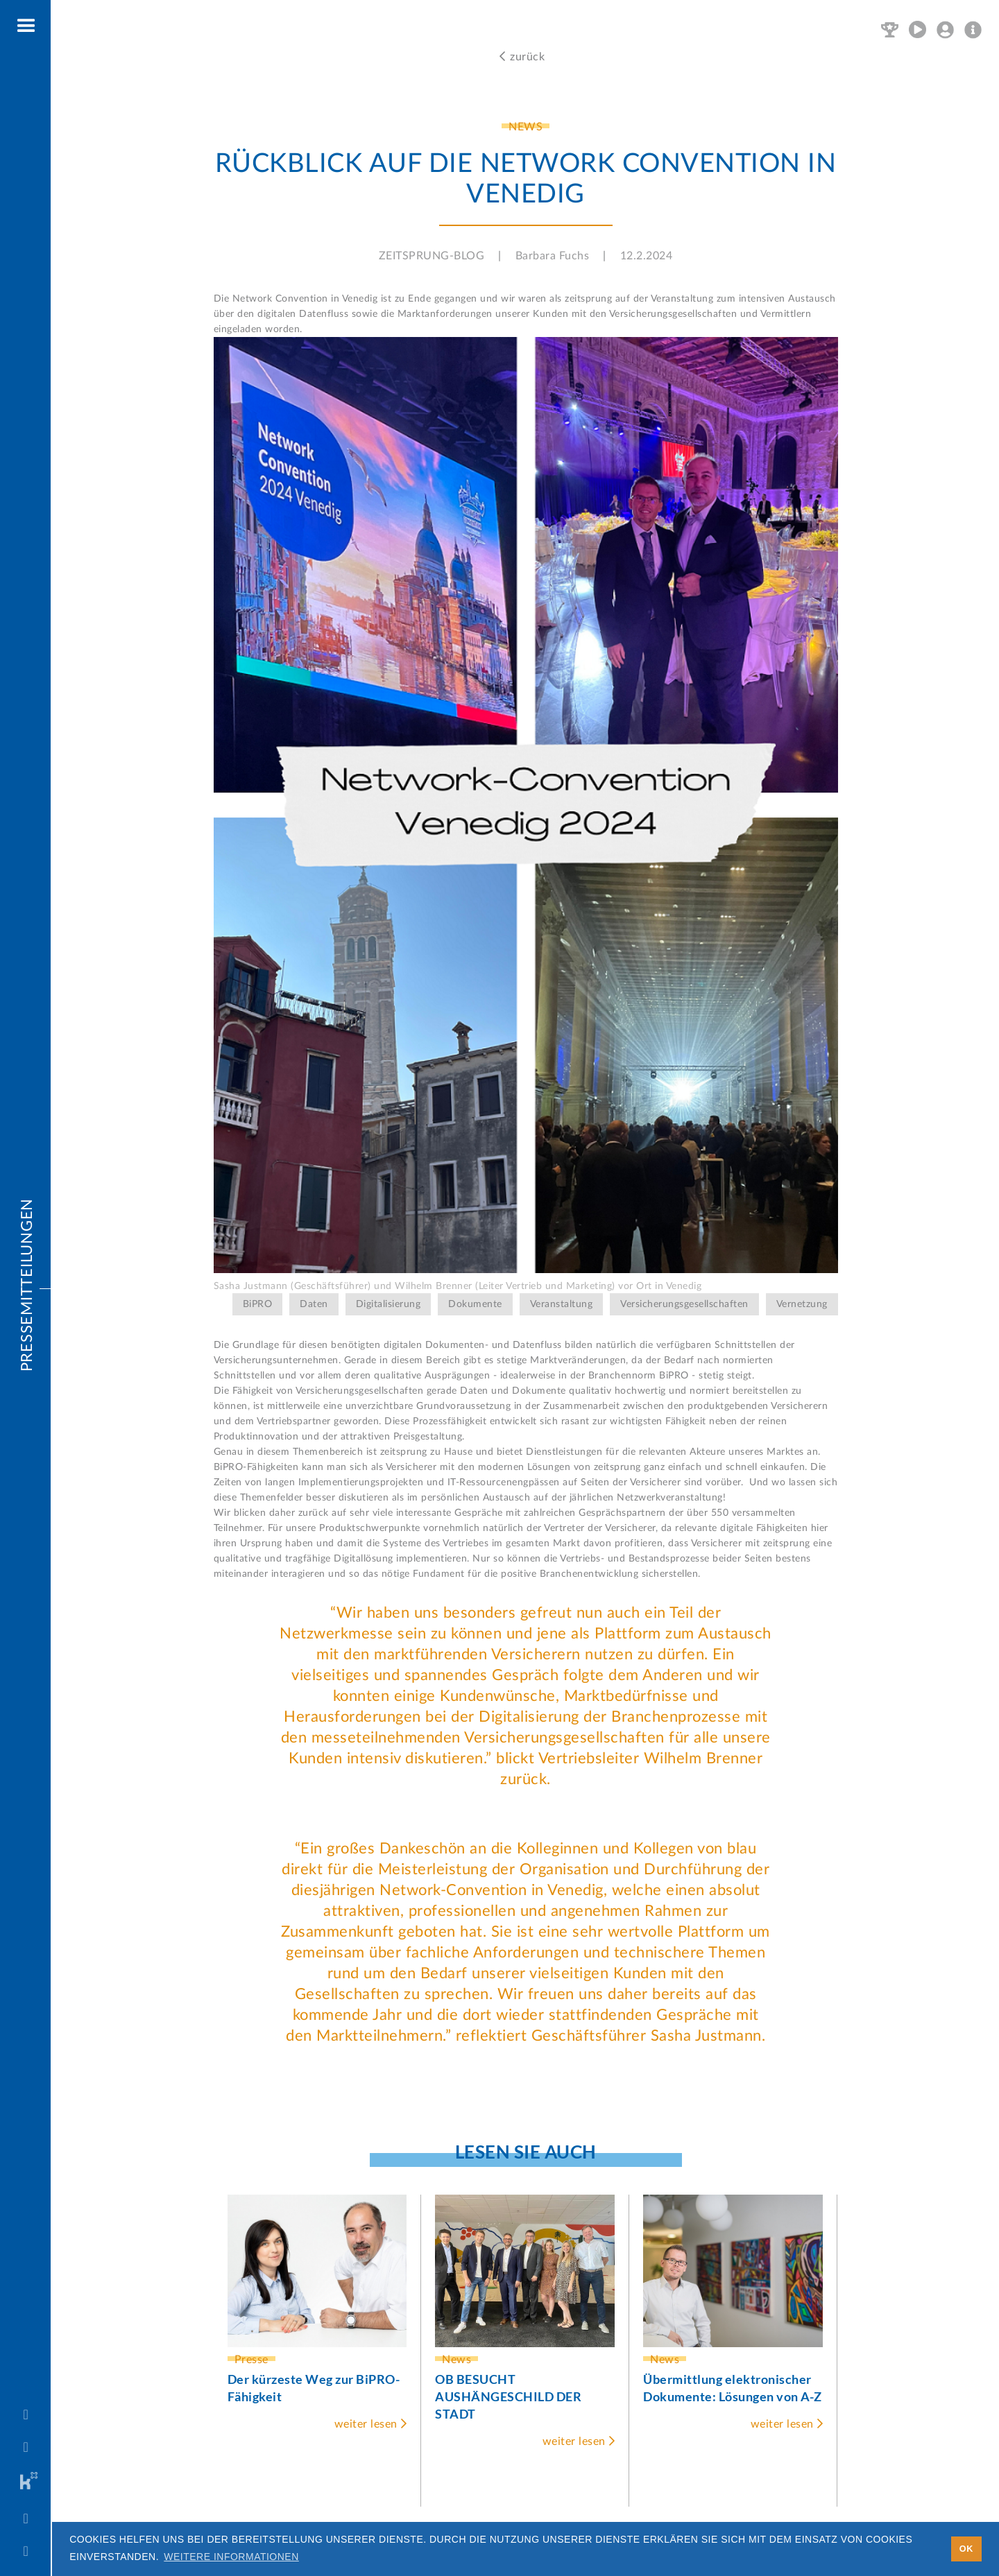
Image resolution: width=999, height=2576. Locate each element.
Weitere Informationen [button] (231, 2556)
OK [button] (966, 2549)
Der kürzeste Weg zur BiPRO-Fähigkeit (314, 2387)
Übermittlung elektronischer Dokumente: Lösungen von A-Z (732, 2387)
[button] (26, 26)
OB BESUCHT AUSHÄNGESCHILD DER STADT (508, 2396)
